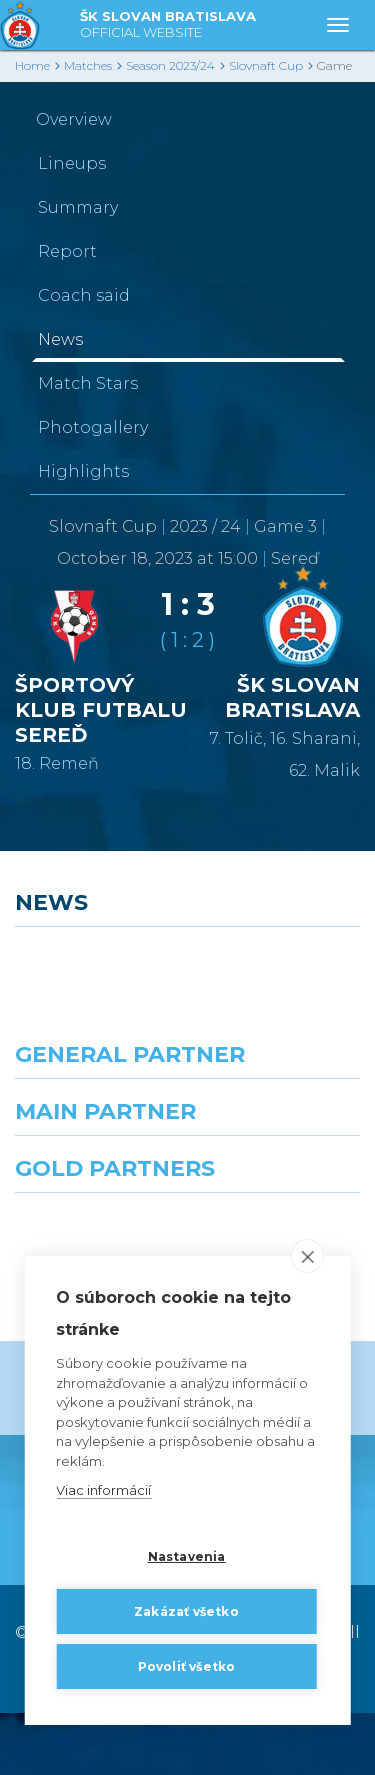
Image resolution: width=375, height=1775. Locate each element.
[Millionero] (282, 1203)
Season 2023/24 (170, 65)
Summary (78, 207)
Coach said (84, 295)
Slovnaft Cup (266, 65)
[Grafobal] (94, 1203)
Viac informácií (103, 1491)
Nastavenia (187, 1556)
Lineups (72, 163)
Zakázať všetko (186, 1611)
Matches (88, 65)
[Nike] (188, 1115)
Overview (74, 119)
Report (67, 251)
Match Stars (88, 383)
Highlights (83, 471)
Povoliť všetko (187, 1666)
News (60, 339)
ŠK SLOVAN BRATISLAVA (168, 25)
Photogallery (93, 427)
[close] (307, 1257)
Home (32, 65)
